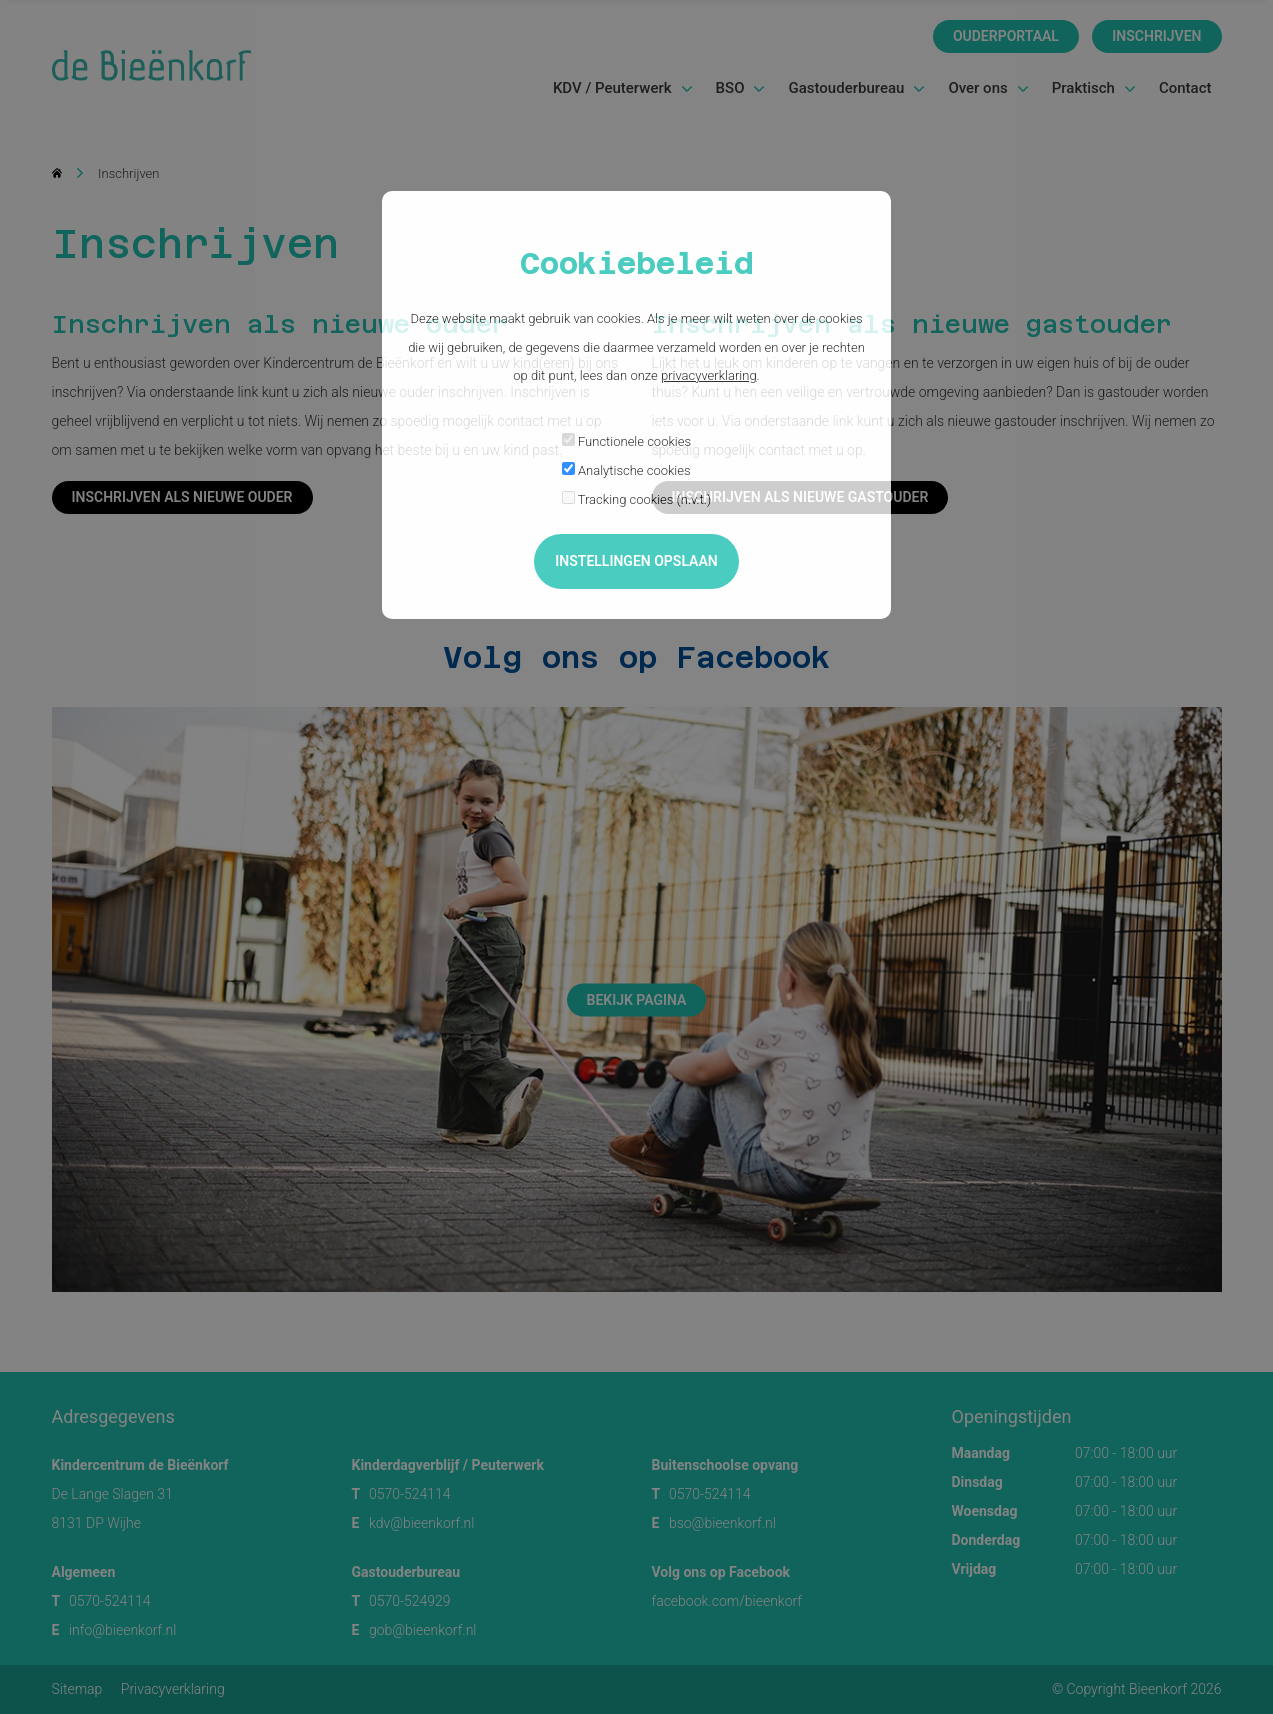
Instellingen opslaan (636, 561)
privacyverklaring (709, 375)
